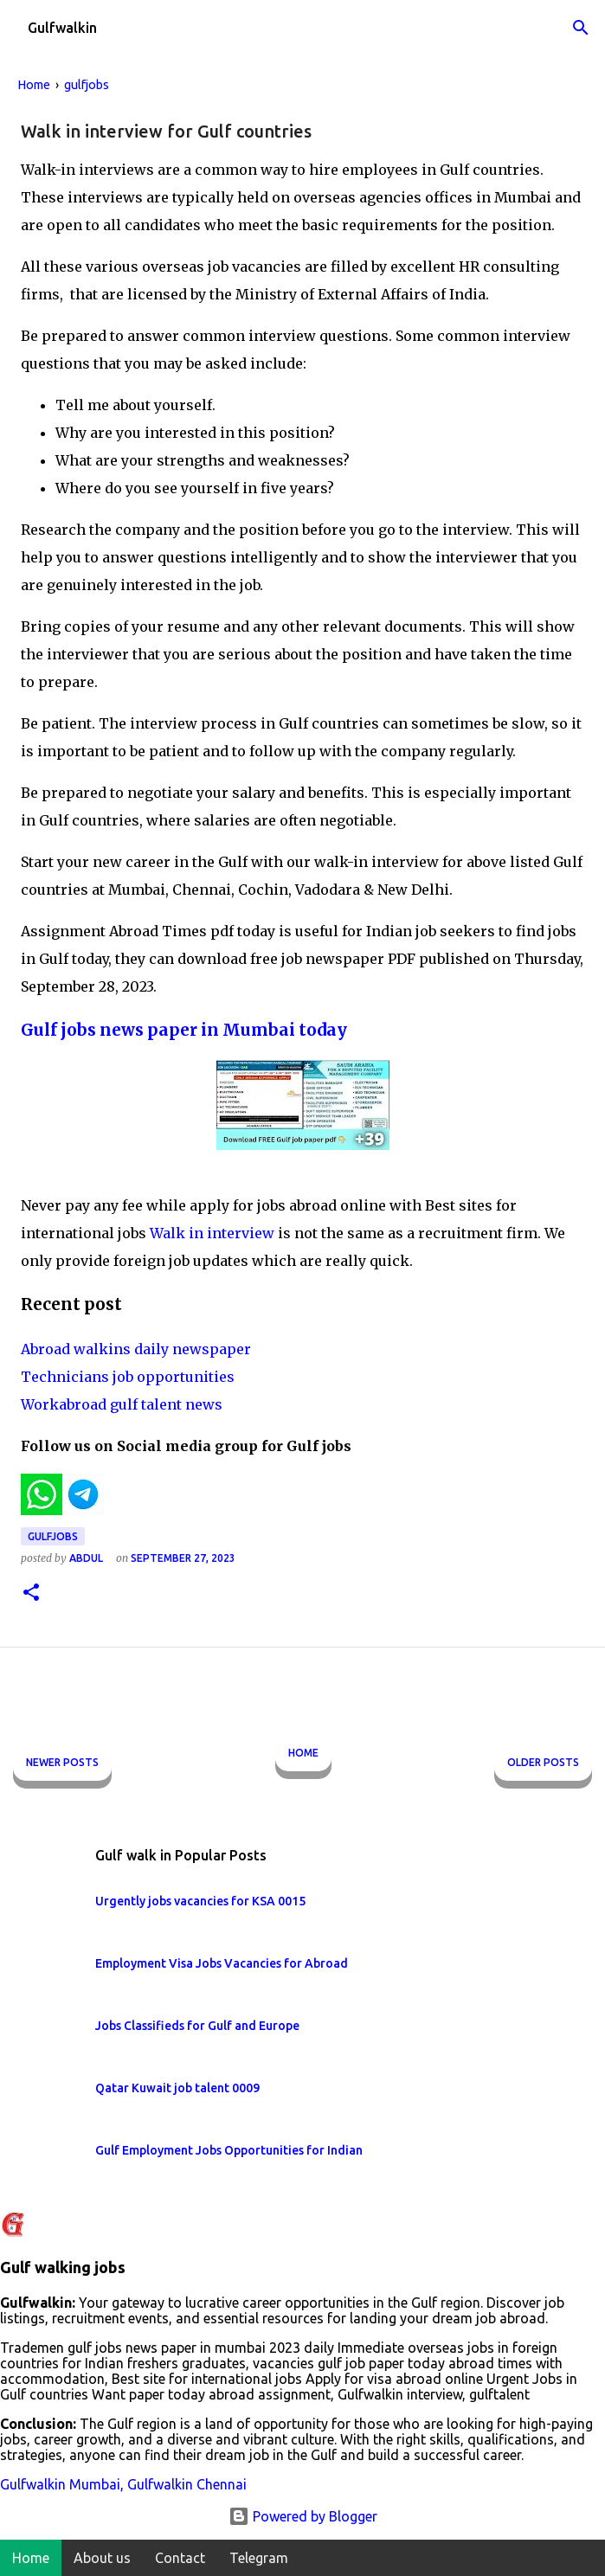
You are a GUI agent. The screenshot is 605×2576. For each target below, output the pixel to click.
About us (102, 2558)
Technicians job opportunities (128, 1376)
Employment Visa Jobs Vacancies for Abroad (221, 1963)
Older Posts (543, 1762)
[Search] (580, 27)
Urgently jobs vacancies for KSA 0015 (200, 1901)
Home (303, 1752)
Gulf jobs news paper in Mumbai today (184, 1030)
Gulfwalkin (62, 27)
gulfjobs (53, 1536)
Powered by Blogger (302, 2516)
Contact (180, 2558)
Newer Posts (62, 1762)
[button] (31, 1593)
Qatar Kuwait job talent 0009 (177, 2088)
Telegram (258, 2558)
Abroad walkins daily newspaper (136, 1349)
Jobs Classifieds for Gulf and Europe (197, 2026)
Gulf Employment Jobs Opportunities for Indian (229, 2150)
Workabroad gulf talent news (121, 1404)
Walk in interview (214, 1233)
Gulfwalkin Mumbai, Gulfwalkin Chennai (123, 2484)
